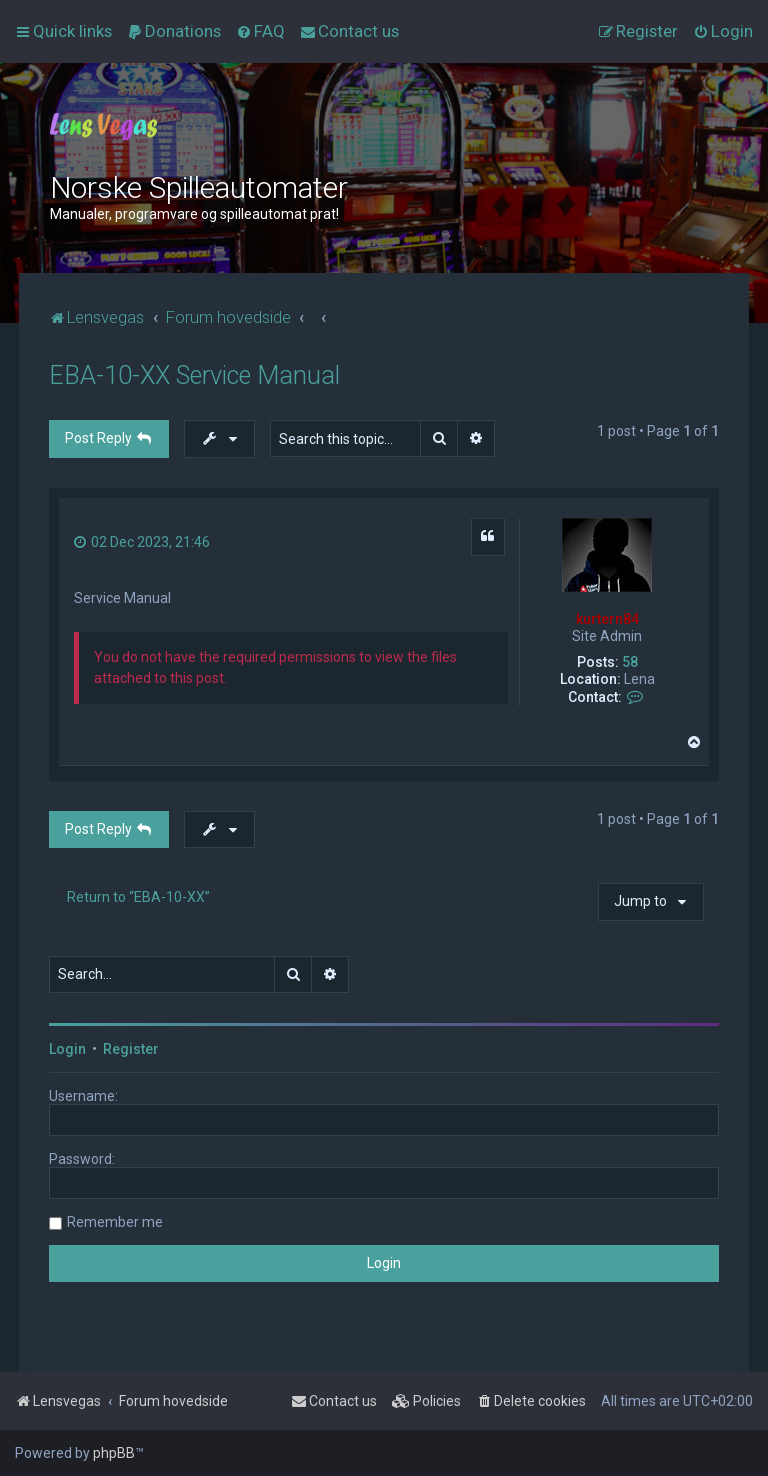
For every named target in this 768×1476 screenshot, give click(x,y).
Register (131, 1049)
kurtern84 (607, 619)
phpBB (114, 1453)
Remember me (115, 1222)
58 (630, 662)
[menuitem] (174, 31)
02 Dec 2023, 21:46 (142, 542)
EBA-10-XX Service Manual (194, 375)
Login (67, 1049)
